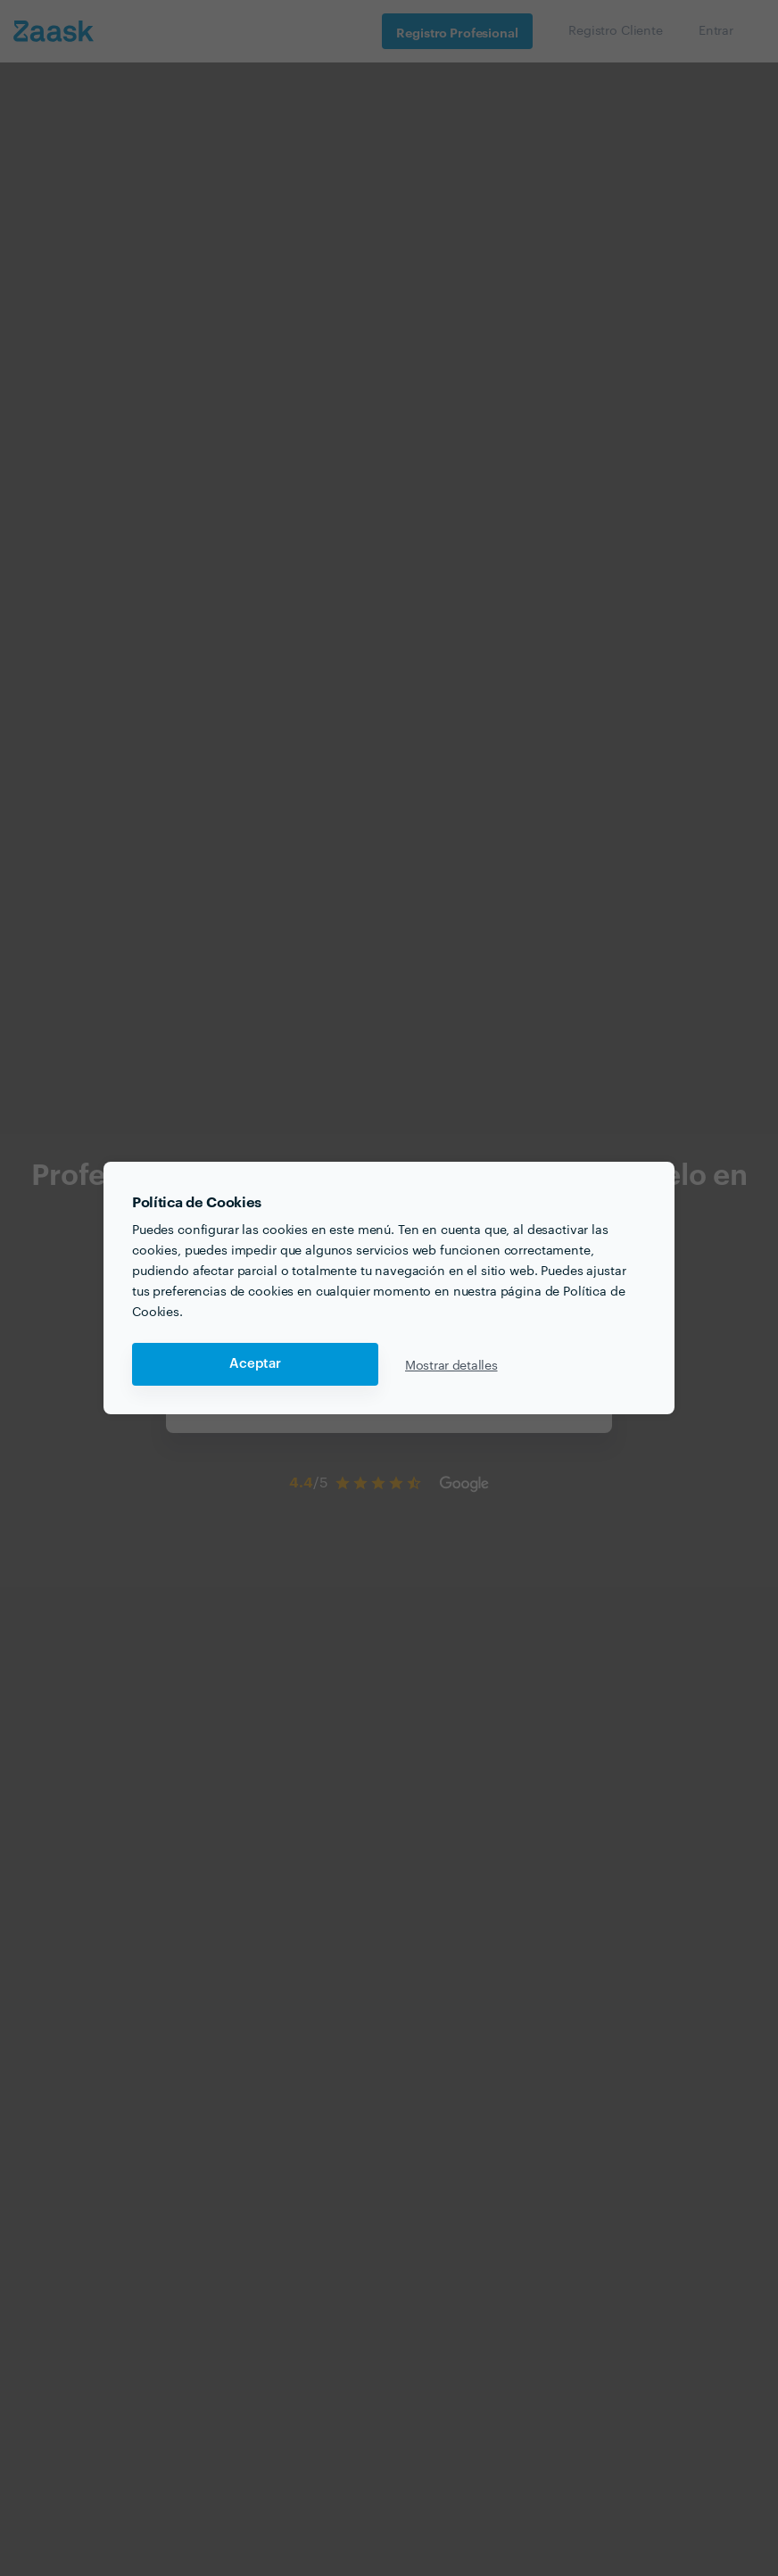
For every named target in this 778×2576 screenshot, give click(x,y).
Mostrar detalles (451, 1364)
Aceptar (255, 1364)
